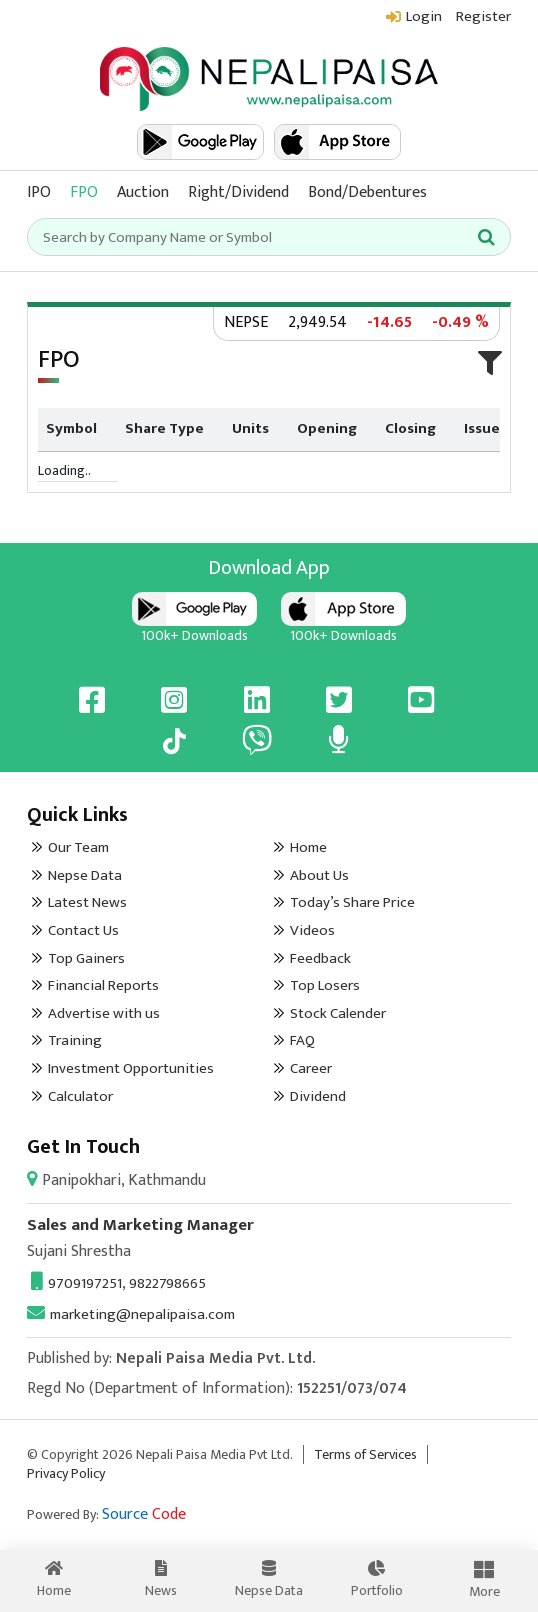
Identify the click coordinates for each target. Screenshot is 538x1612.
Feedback (320, 958)
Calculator (80, 1096)
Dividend (318, 1096)
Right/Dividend (238, 192)
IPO (39, 192)
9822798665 (167, 1283)
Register (483, 16)
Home (308, 847)
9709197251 (76, 1283)
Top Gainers (86, 958)
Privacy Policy (66, 1473)
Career (311, 1068)
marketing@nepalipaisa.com (131, 1314)
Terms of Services (365, 1454)
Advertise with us (104, 1013)
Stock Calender (338, 1013)
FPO (84, 192)
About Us (319, 875)
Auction (143, 192)
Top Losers (325, 985)
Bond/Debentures (367, 192)
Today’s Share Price (352, 902)
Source (144, 1514)
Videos (312, 930)
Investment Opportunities (131, 1068)
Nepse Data (85, 875)
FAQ (302, 1040)
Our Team (78, 847)
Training (75, 1040)
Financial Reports (103, 985)
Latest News (87, 902)
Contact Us (83, 930)
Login (424, 16)
